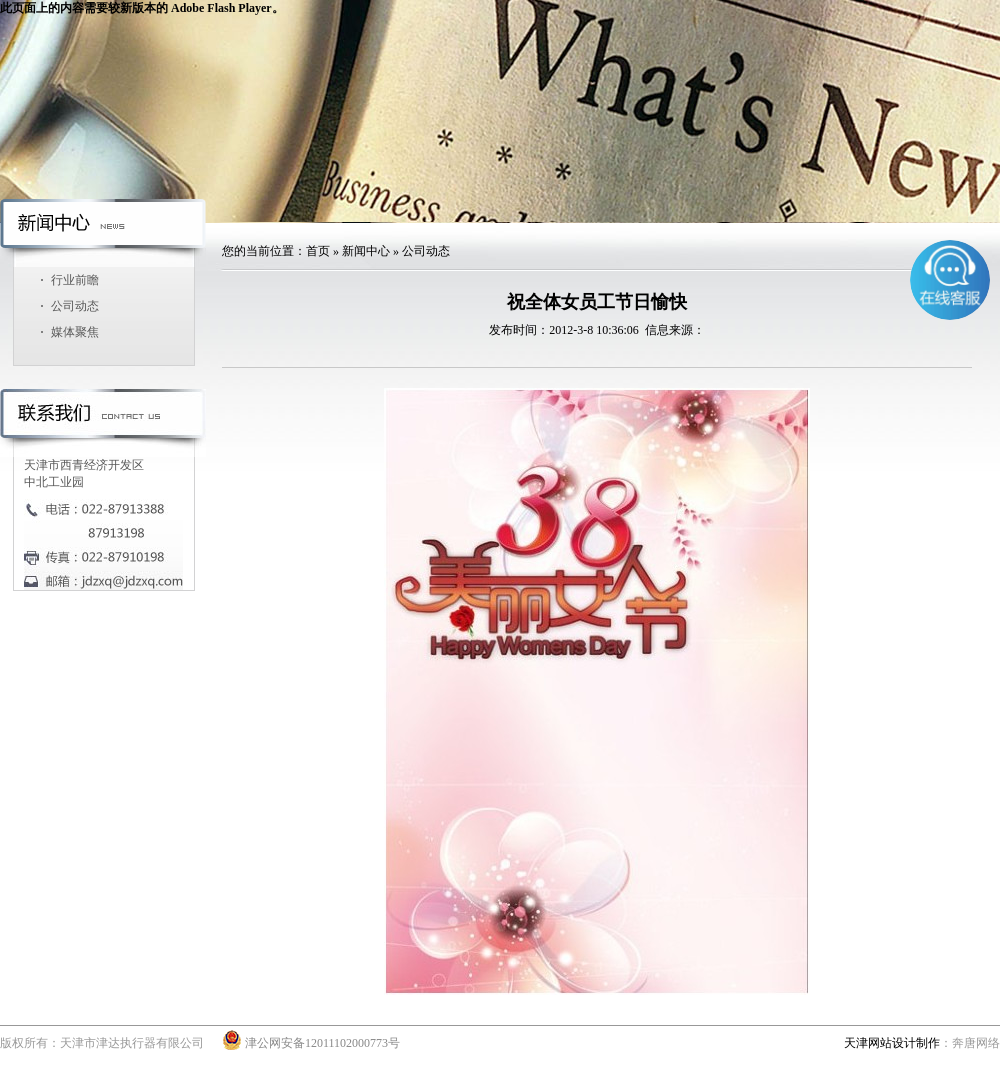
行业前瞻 (75, 280)
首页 (318, 251)
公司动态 (75, 306)
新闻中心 (366, 251)
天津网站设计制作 (892, 1043)
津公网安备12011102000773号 (311, 1043)
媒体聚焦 (75, 332)
